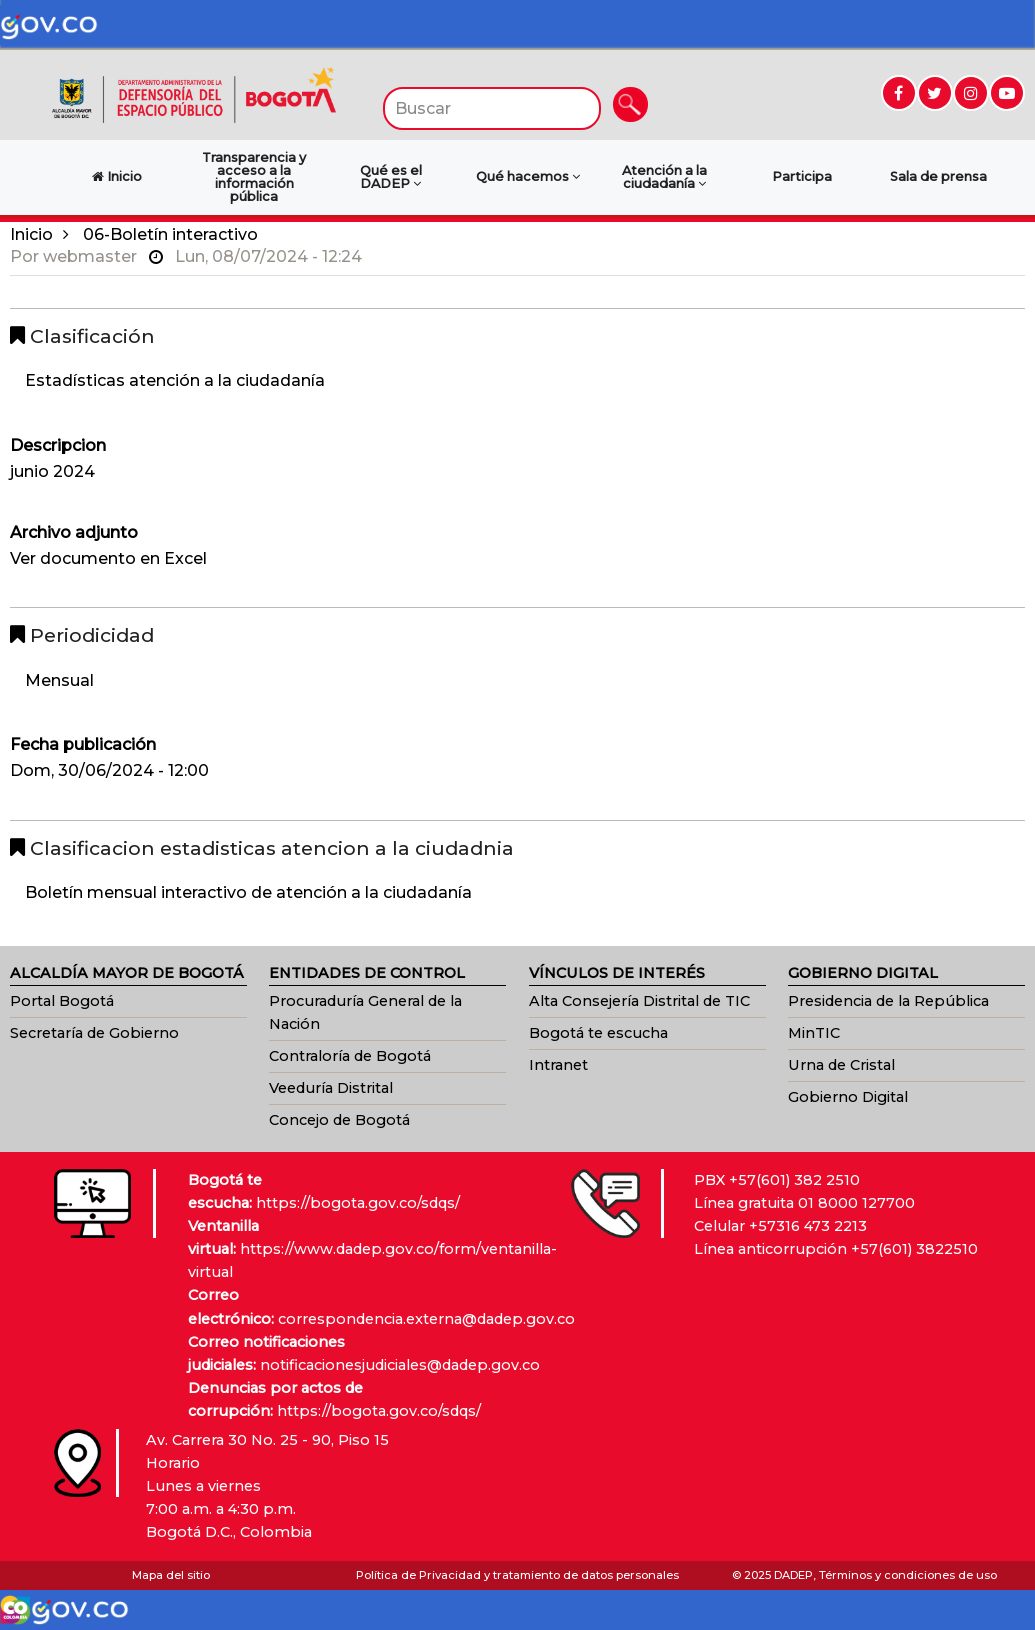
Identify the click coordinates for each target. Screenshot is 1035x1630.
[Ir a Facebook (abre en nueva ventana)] (899, 93)
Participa (802, 176)
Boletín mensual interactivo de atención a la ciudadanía (248, 892)
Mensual (59, 680)
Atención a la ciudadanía (664, 177)
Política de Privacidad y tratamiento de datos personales (517, 1575)
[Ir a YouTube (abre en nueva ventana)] (1007, 93)
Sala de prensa (938, 176)
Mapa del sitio (171, 1575)
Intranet (558, 1065)
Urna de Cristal (841, 1065)
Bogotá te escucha (598, 1033)
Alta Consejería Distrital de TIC (639, 1001)
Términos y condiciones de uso (908, 1575)
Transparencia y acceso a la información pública (254, 176)
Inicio (31, 234)
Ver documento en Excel (108, 558)
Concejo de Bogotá (339, 1120)
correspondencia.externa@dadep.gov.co (426, 1319)
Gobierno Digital (848, 1097)
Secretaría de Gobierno (94, 1033)
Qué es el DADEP (391, 177)
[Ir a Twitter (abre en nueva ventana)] (935, 93)
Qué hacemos (528, 176)
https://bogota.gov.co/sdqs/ (358, 1203)
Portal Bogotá (62, 1001)
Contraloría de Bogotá (350, 1056)
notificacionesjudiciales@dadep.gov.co (400, 1365)
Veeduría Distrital (331, 1088)
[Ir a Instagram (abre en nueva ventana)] (971, 93)
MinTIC (814, 1033)
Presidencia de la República (888, 1001)
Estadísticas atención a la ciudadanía (175, 380)
